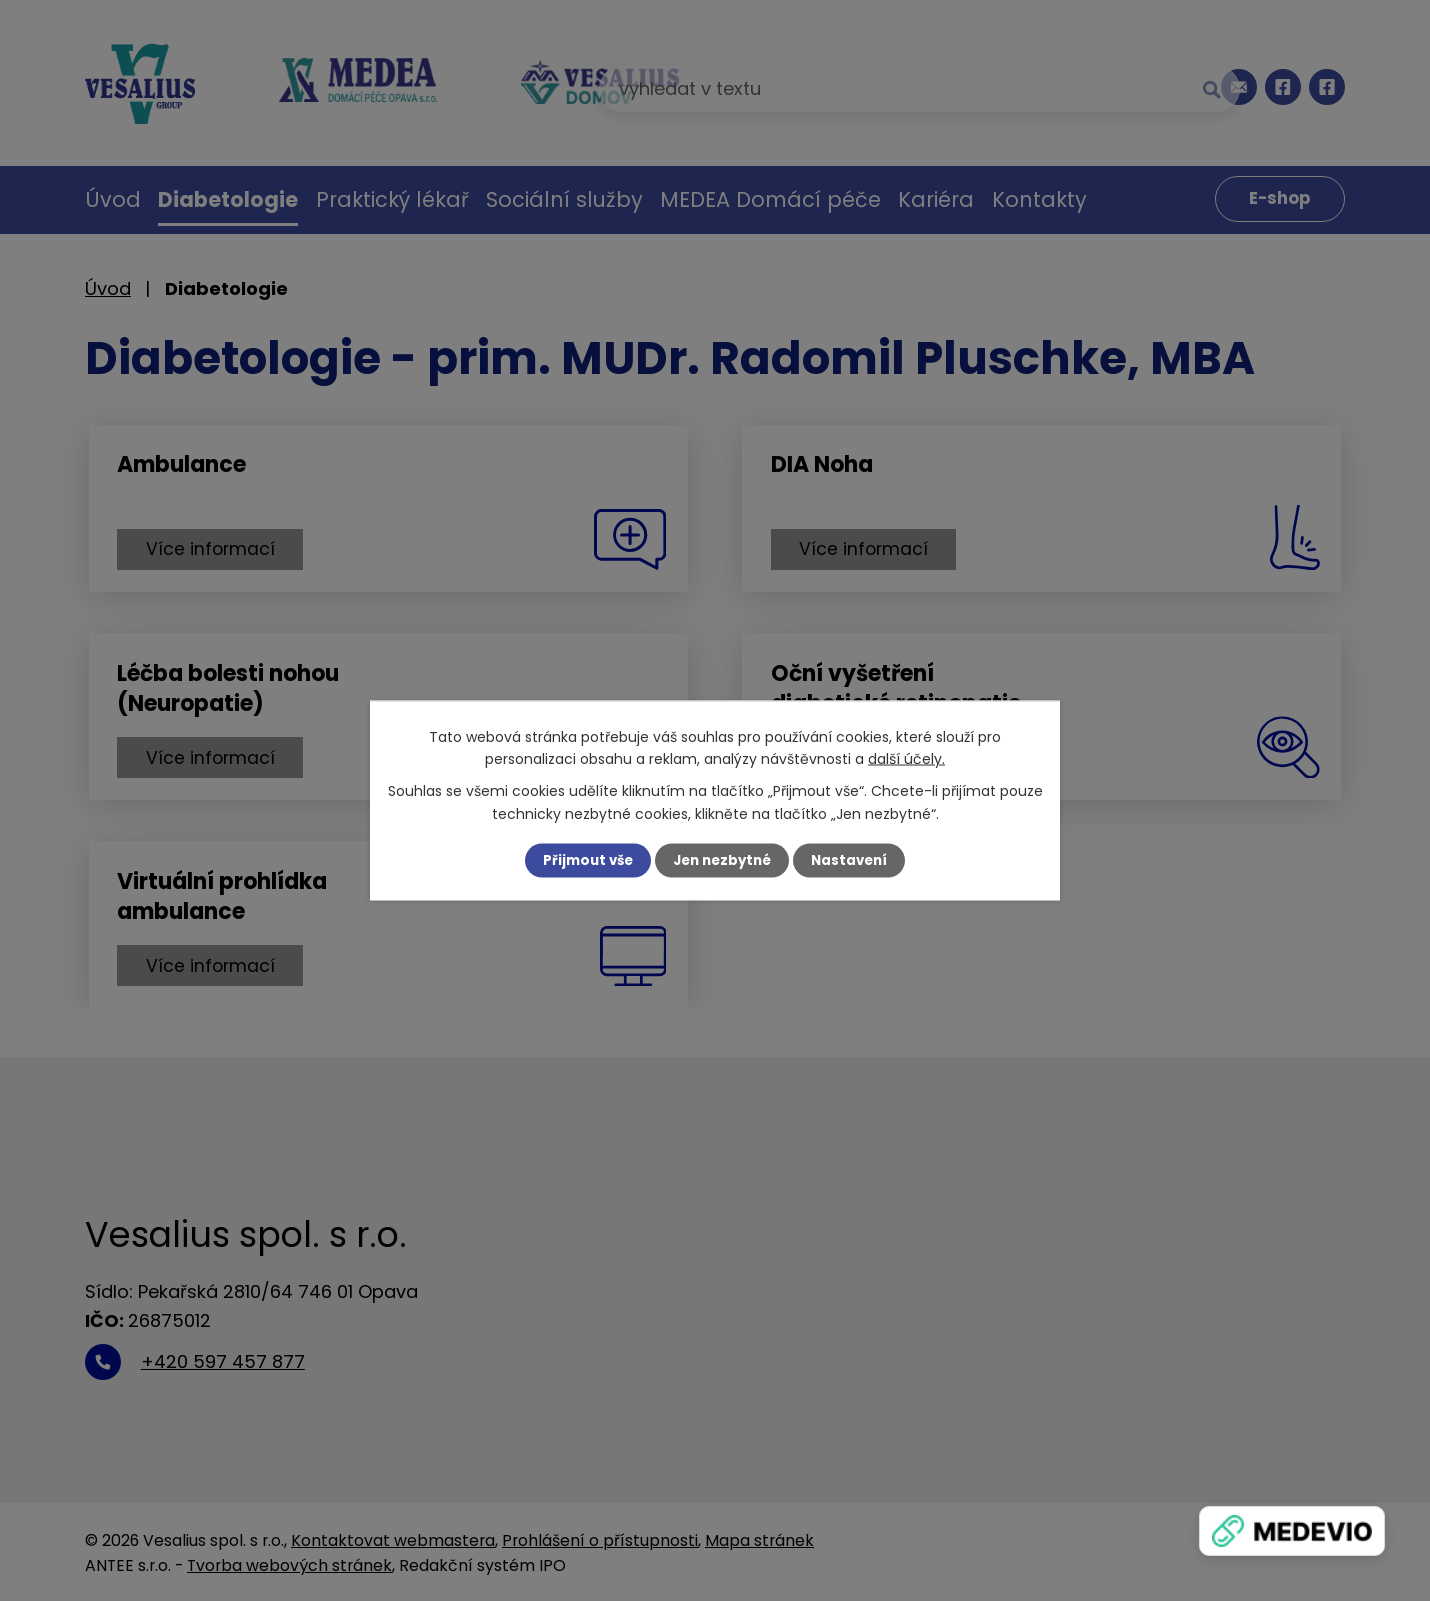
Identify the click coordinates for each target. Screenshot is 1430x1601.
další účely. (906, 758)
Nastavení (855, 860)
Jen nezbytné (722, 860)
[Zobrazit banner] (1292, 1531)
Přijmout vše (582, 860)
